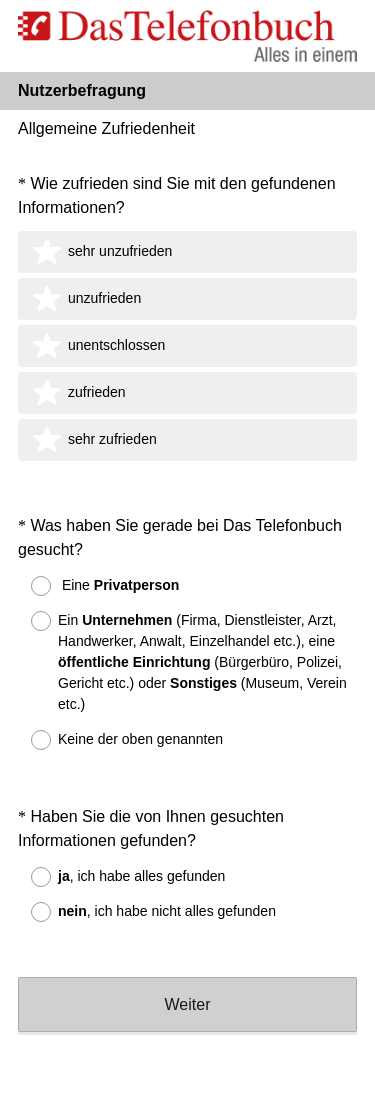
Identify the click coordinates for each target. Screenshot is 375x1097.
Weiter (188, 942)
